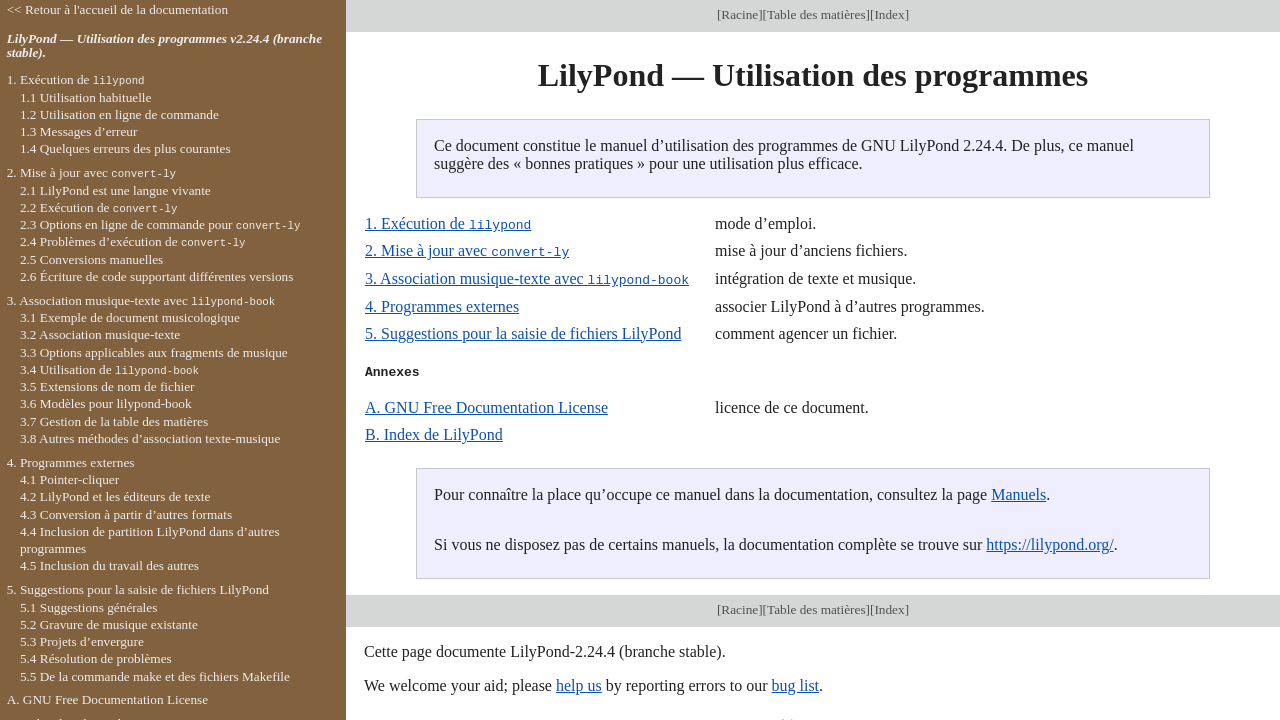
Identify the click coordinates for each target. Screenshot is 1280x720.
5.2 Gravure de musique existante (109, 624)
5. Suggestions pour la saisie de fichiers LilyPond (523, 331)
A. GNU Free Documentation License (486, 405)
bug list (795, 683)
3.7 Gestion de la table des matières (114, 421)
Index (889, 14)
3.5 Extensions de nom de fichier (107, 386)
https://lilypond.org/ (1049, 542)
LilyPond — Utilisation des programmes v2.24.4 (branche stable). (164, 46)
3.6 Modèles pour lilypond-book (106, 403)
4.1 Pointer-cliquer (69, 479)
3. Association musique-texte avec (527, 277)
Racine (739, 14)
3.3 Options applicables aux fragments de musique (154, 352)
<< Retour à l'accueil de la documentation (117, 9)
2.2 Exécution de (99, 207)
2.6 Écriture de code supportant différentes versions (156, 276)
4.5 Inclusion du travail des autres (109, 565)
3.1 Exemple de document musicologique (130, 317)
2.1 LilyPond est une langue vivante (115, 190)
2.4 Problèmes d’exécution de (133, 241)
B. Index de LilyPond (434, 432)
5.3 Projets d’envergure (82, 641)
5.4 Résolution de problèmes (96, 658)
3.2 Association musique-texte (100, 334)
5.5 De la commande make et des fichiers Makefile (155, 676)
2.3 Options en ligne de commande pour (160, 224)
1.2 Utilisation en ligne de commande (119, 114)
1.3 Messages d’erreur (79, 131)
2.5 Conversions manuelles (91, 259)
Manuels (1018, 492)
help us (579, 683)
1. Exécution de (448, 223)
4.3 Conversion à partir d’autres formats (126, 514)
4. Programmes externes (442, 304)
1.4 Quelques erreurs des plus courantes (125, 148)
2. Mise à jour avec (467, 250)
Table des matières (816, 14)
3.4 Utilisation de (109, 369)
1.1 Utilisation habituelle (86, 97)
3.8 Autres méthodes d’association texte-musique (150, 438)
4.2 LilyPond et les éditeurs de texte (115, 496)
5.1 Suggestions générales (88, 607)
